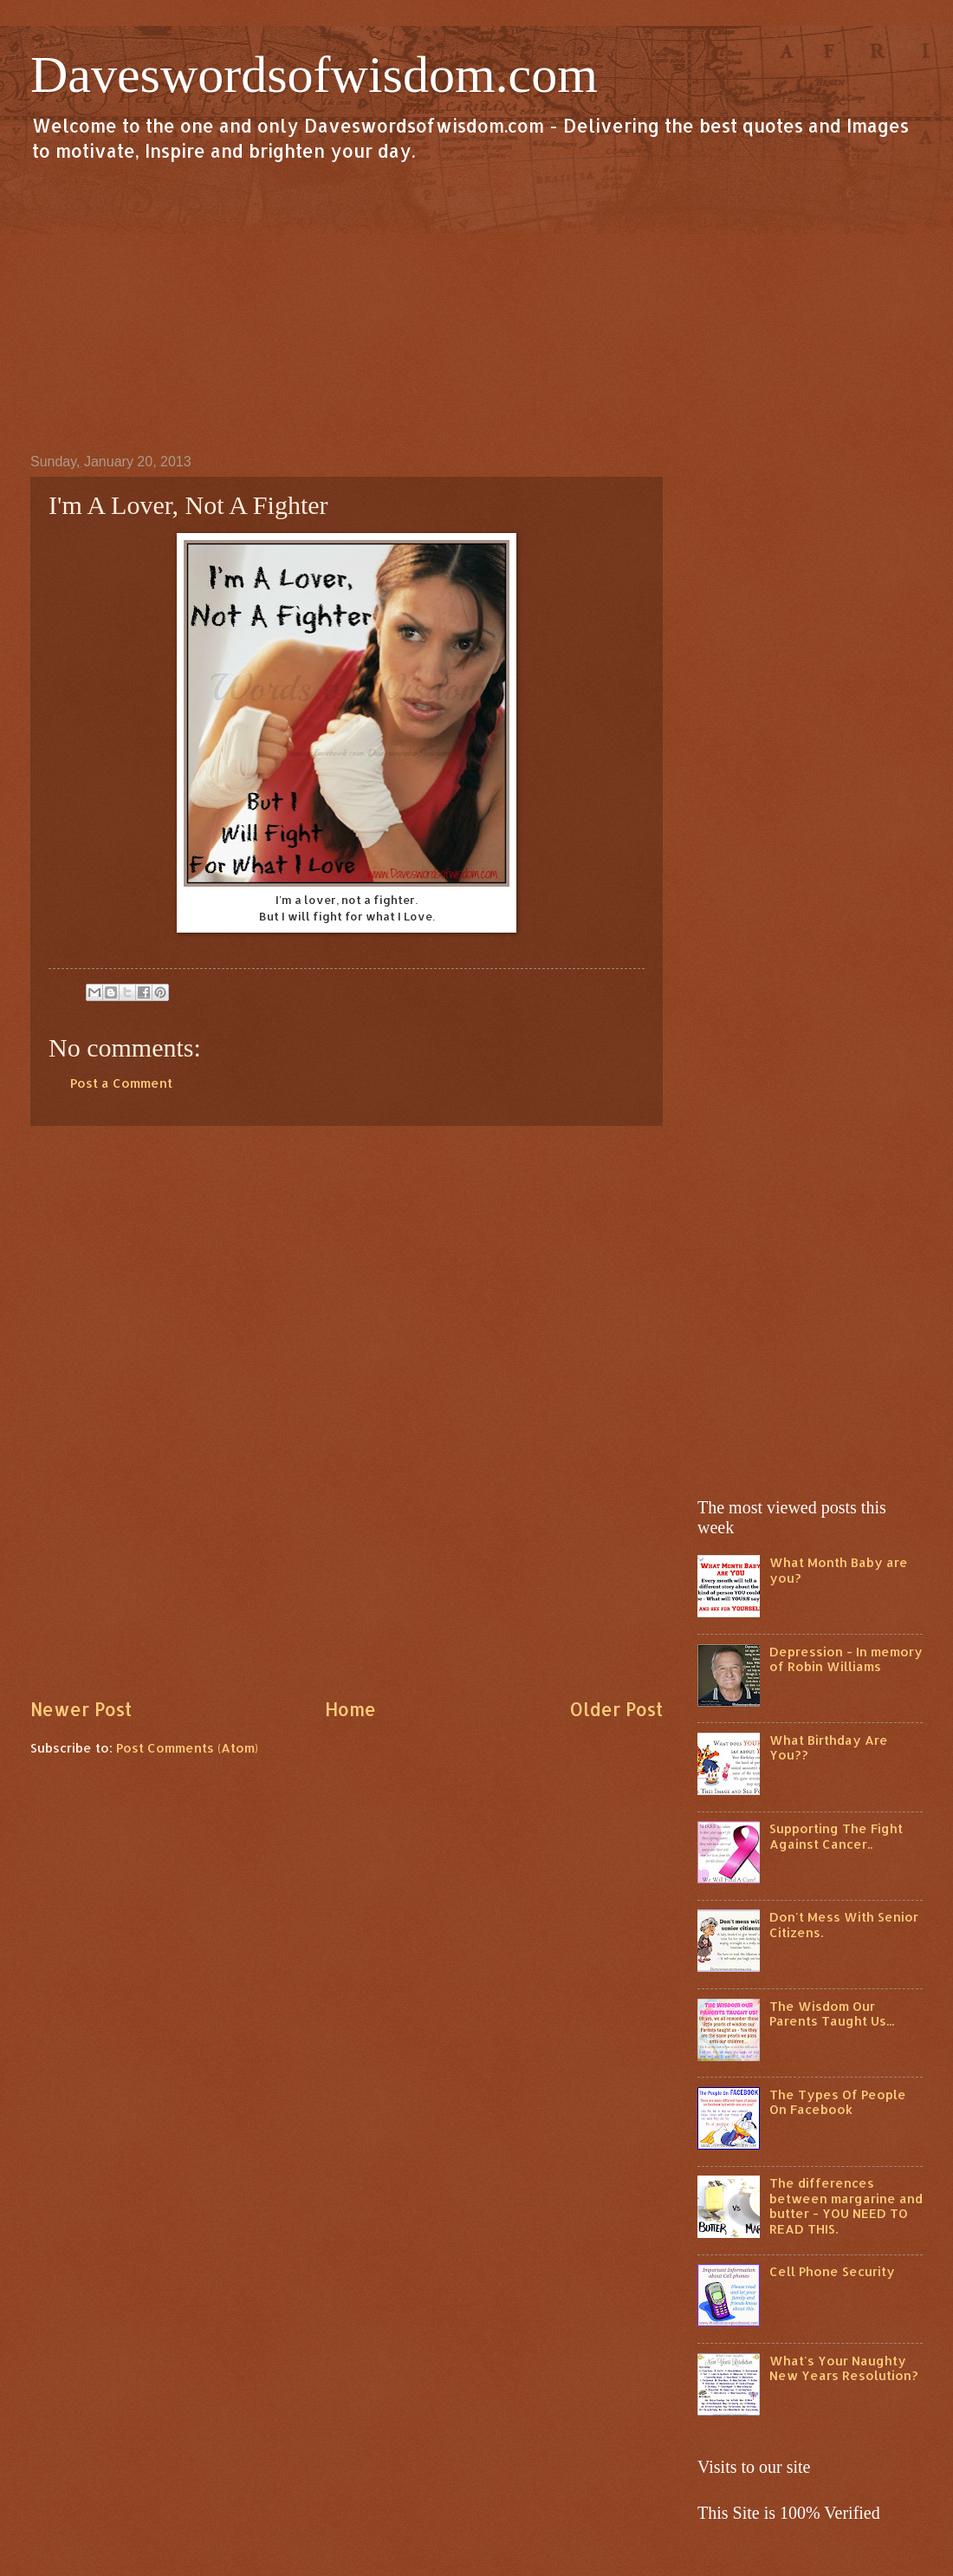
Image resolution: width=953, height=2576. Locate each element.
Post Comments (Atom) (187, 1748)
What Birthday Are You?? (828, 1748)
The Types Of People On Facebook (837, 2102)
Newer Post (81, 1709)
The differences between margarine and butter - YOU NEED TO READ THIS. (846, 2206)
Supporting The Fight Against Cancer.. (836, 1836)
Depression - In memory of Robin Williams (846, 1659)
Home (350, 1709)
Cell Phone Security (832, 2271)
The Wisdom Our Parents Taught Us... (831, 2014)
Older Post (616, 1709)
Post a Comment (121, 1083)
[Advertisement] (476, 306)
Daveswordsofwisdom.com (314, 74)
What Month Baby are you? (838, 1570)
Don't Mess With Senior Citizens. (843, 1925)
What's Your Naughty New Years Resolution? (843, 2368)
